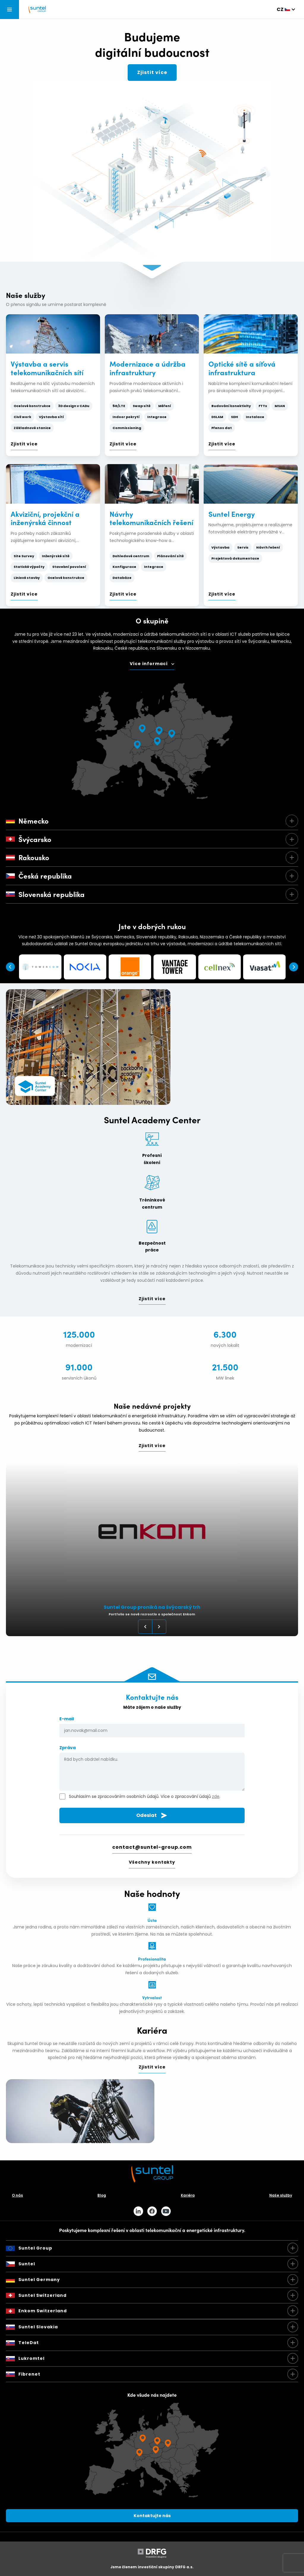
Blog (101, 2195)
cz (280, 9)
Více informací (149, 664)
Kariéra (188, 2195)
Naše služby (280, 2195)
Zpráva (152, 1769)
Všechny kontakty (152, 1862)
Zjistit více (152, 72)
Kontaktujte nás (152, 2516)
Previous (10, 966)
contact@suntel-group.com (152, 1847)
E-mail (152, 1726)
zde (215, 1796)
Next (293, 966)
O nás (17, 2195)
